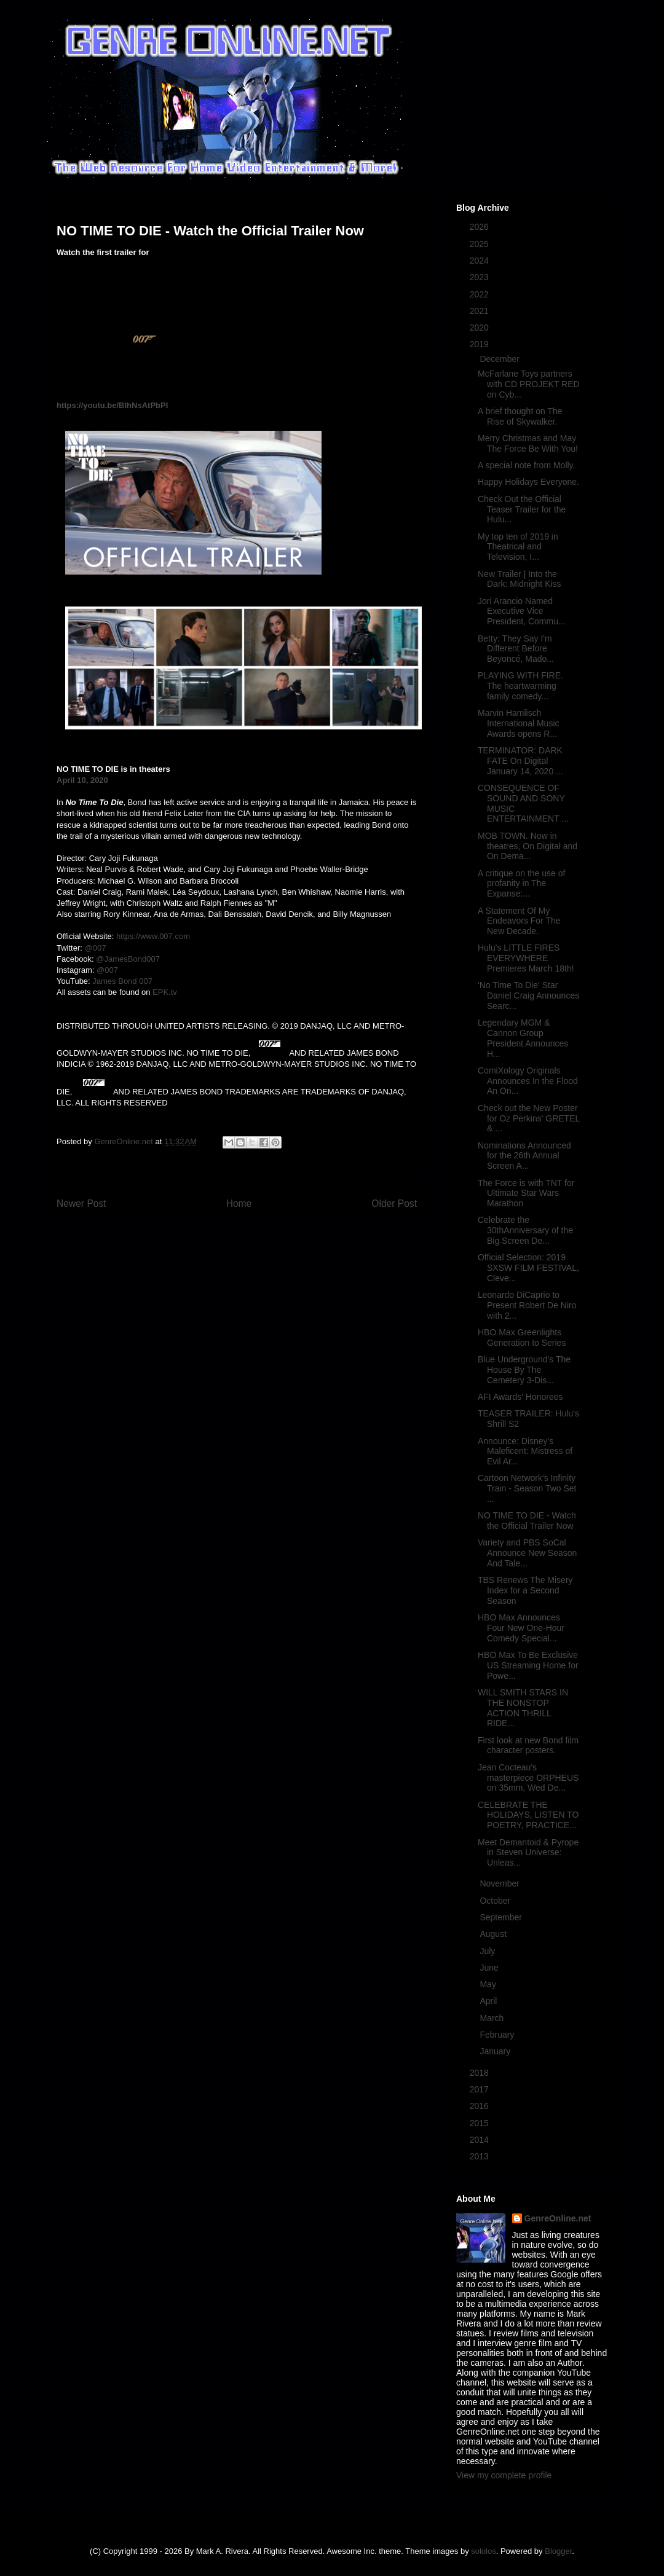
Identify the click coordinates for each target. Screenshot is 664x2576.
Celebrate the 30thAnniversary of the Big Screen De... (525, 1230)
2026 (480, 227)
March (493, 2018)
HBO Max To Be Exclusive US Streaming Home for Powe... (528, 1665)
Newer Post (81, 1203)
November (500, 1883)
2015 (480, 2123)
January (496, 2051)
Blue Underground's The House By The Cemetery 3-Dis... (524, 1369)
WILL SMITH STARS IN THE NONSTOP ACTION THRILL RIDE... (523, 1707)
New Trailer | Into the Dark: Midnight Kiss (519, 579)
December (500, 359)
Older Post (394, 1203)
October (496, 1901)
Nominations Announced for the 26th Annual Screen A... (524, 1156)
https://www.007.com (153, 936)
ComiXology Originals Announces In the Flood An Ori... (528, 1081)
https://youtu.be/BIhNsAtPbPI (112, 405)
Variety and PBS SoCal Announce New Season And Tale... (527, 1552)
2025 (480, 244)
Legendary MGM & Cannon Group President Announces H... (523, 1038)
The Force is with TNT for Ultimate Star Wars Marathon (526, 1193)
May (489, 1984)
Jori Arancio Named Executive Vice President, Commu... (522, 611)
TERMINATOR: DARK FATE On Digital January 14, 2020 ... (520, 760)
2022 (480, 294)
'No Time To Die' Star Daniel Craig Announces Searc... (528, 995)
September (502, 1917)
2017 (480, 2089)
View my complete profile (503, 2475)
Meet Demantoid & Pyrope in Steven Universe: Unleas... (528, 1852)
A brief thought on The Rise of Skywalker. (520, 416)
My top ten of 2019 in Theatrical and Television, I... (518, 547)
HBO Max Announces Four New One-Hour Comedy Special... (521, 1627)
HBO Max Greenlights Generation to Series (522, 1337)
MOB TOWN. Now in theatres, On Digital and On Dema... (527, 846)
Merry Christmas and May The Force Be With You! (528, 443)
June (490, 1968)
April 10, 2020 (82, 780)
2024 (480, 260)
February (498, 2035)
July (488, 1951)
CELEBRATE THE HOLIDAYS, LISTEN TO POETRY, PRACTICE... (528, 1815)
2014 (480, 2140)
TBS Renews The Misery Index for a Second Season (525, 1590)
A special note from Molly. (526, 465)
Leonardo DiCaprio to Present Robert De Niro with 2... (527, 1305)
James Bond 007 (122, 981)
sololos (483, 2551)
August (494, 1934)
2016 (480, 2106)
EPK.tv (164, 992)
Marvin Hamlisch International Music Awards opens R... (518, 723)
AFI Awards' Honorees (520, 1397)
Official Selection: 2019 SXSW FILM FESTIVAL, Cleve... (528, 1267)
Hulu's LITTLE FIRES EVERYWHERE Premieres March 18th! (526, 958)
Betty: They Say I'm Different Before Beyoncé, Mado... (516, 649)
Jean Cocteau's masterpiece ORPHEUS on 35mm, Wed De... (528, 1777)
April (489, 2001)
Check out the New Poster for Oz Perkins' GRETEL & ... (529, 1118)
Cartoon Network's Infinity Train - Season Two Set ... (527, 1488)
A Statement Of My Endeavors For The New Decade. (519, 921)
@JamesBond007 (128, 959)
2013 (480, 2156)
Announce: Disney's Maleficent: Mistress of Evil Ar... (525, 1451)
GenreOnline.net (557, 2218)
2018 (480, 2073)
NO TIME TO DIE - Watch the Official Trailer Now (527, 1520)
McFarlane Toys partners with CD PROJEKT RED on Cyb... (529, 384)
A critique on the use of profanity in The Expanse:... (521, 883)
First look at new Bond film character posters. (528, 1745)
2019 (480, 344)
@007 (95, 947)
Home (239, 1203)
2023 (480, 277)
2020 (480, 327)
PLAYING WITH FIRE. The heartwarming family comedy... (520, 685)
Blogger (558, 2551)
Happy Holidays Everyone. (528, 482)
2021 (480, 311)
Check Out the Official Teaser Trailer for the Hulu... (522, 509)
